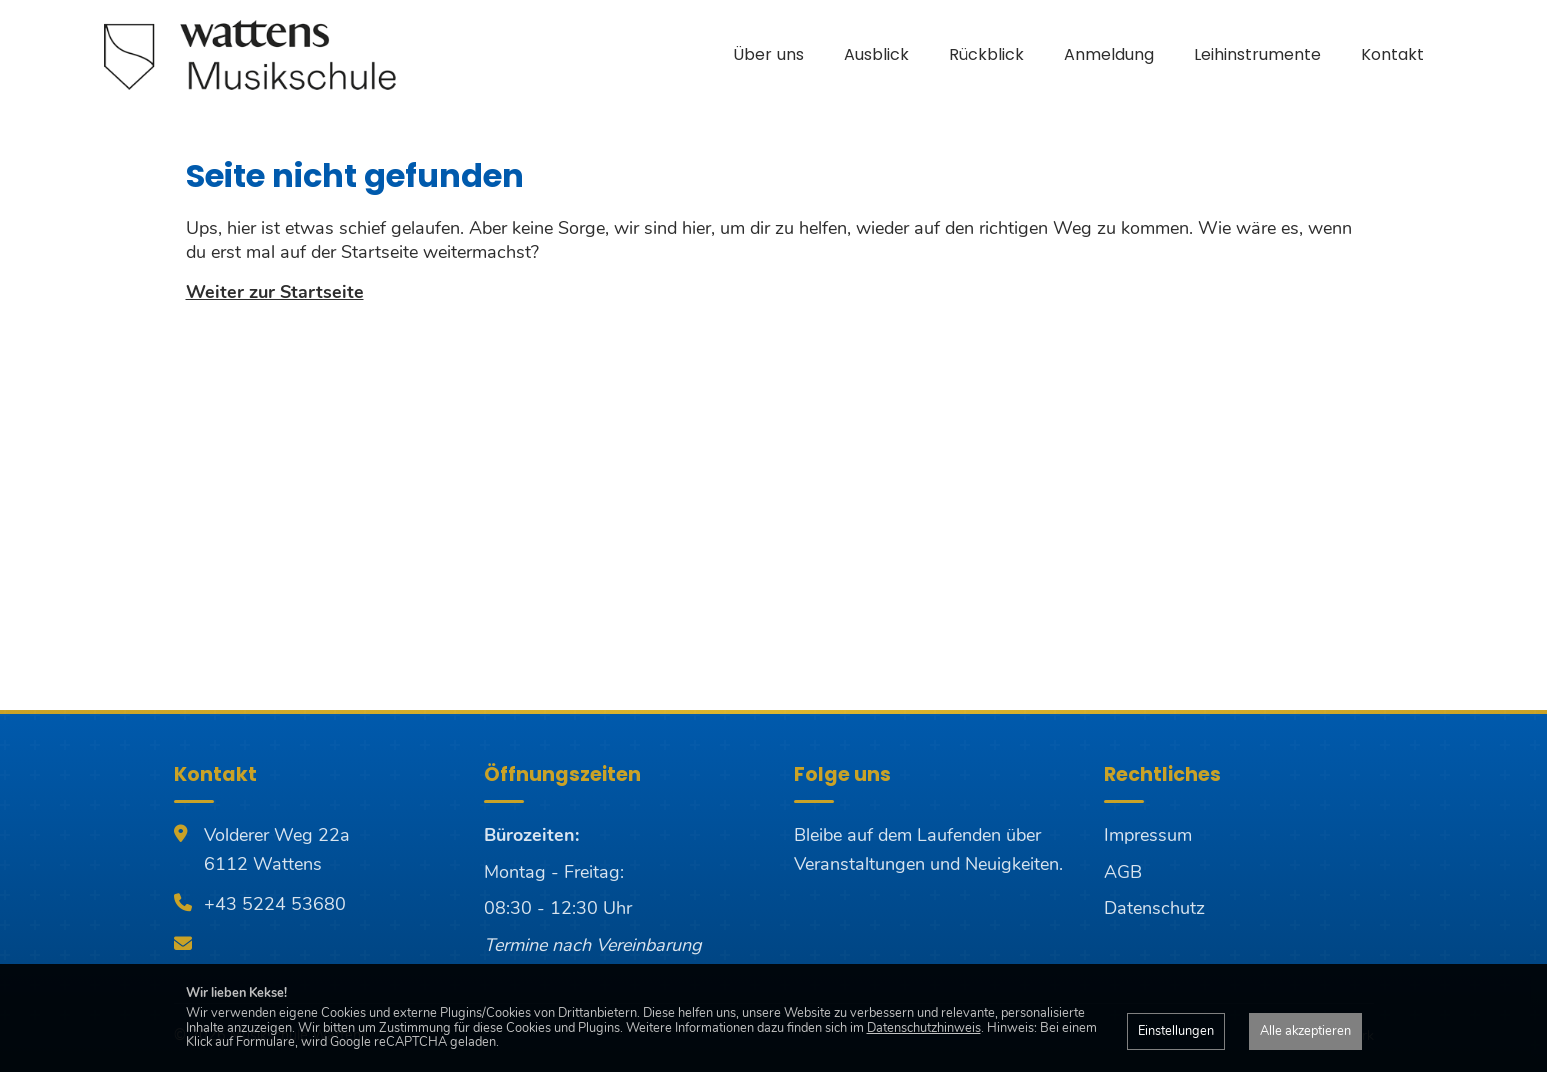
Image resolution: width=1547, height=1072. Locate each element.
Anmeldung (1109, 54)
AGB (1123, 872)
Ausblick (876, 54)
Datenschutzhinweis (924, 1028)
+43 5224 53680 (275, 904)
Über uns (768, 54)
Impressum (1148, 835)
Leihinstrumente (1257, 54)
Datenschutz (1154, 908)
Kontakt (1392, 54)
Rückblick (986, 54)
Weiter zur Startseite (275, 292)
